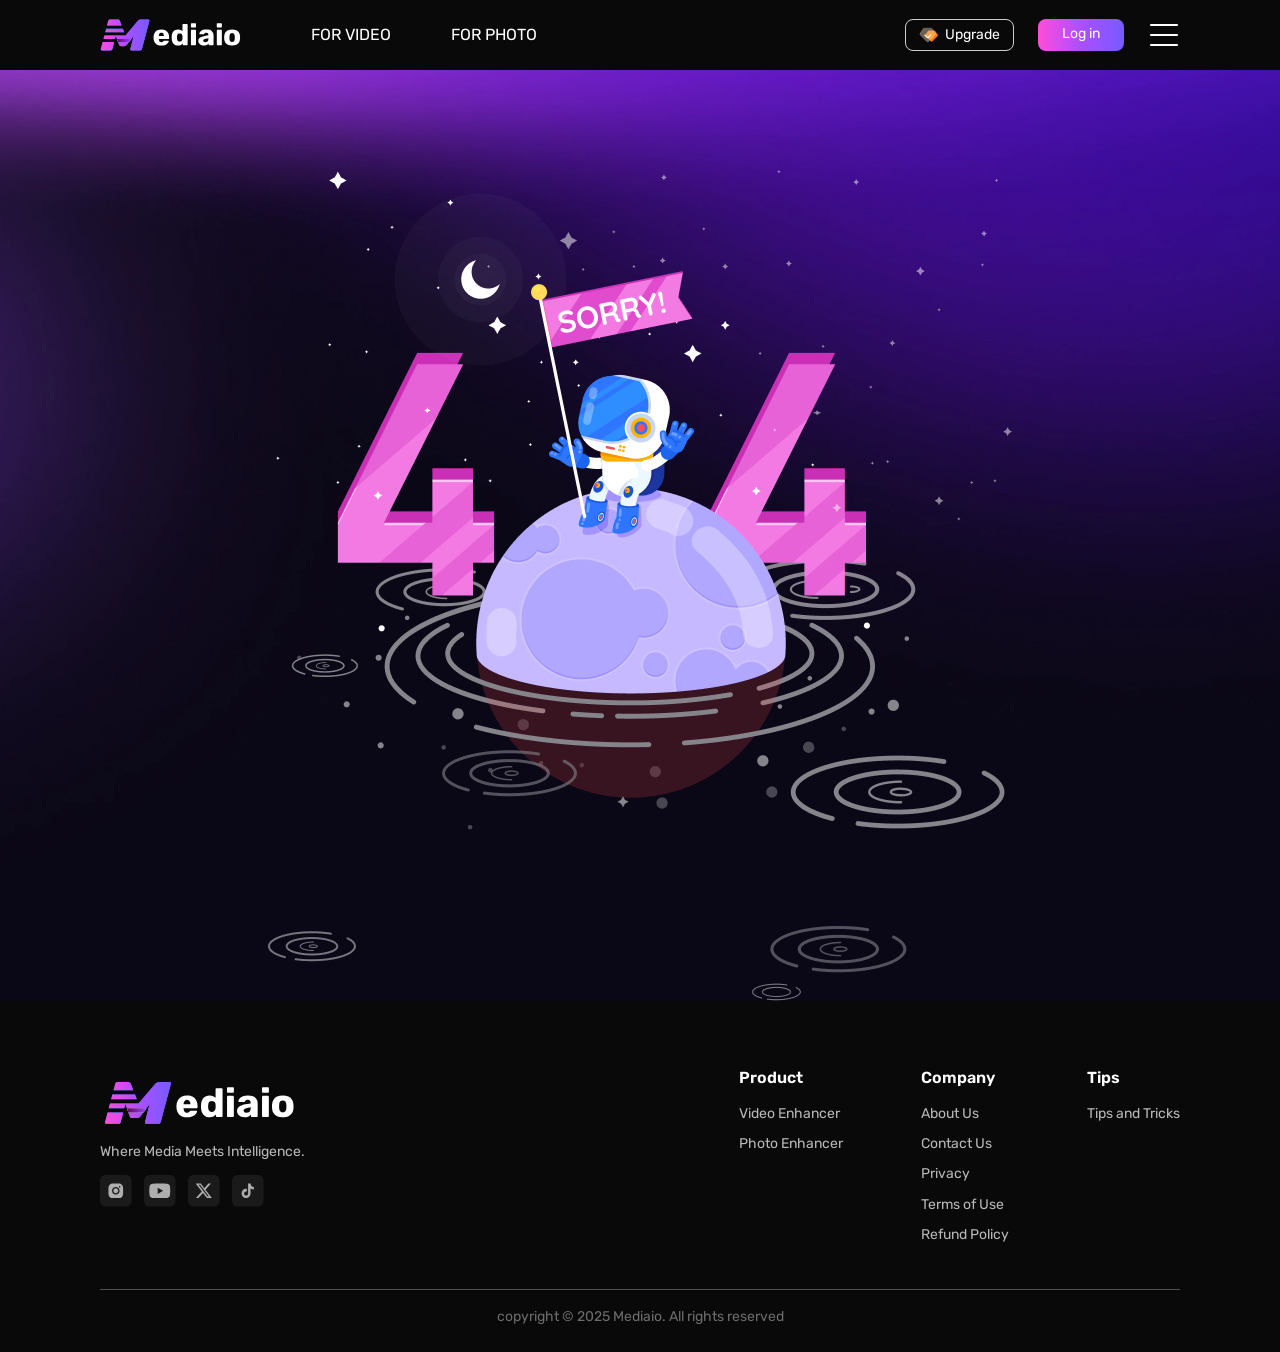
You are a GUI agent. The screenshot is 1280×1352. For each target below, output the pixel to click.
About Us (950, 1113)
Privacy (945, 1173)
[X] (204, 1191)
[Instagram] (116, 1191)
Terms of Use (962, 1204)
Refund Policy (965, 1234)
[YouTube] (160, 1191)
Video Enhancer (789, 1113)
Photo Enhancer (791, 1143)
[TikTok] (248, 1191)
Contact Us (956, 1143)
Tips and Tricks (1133, 1113)
